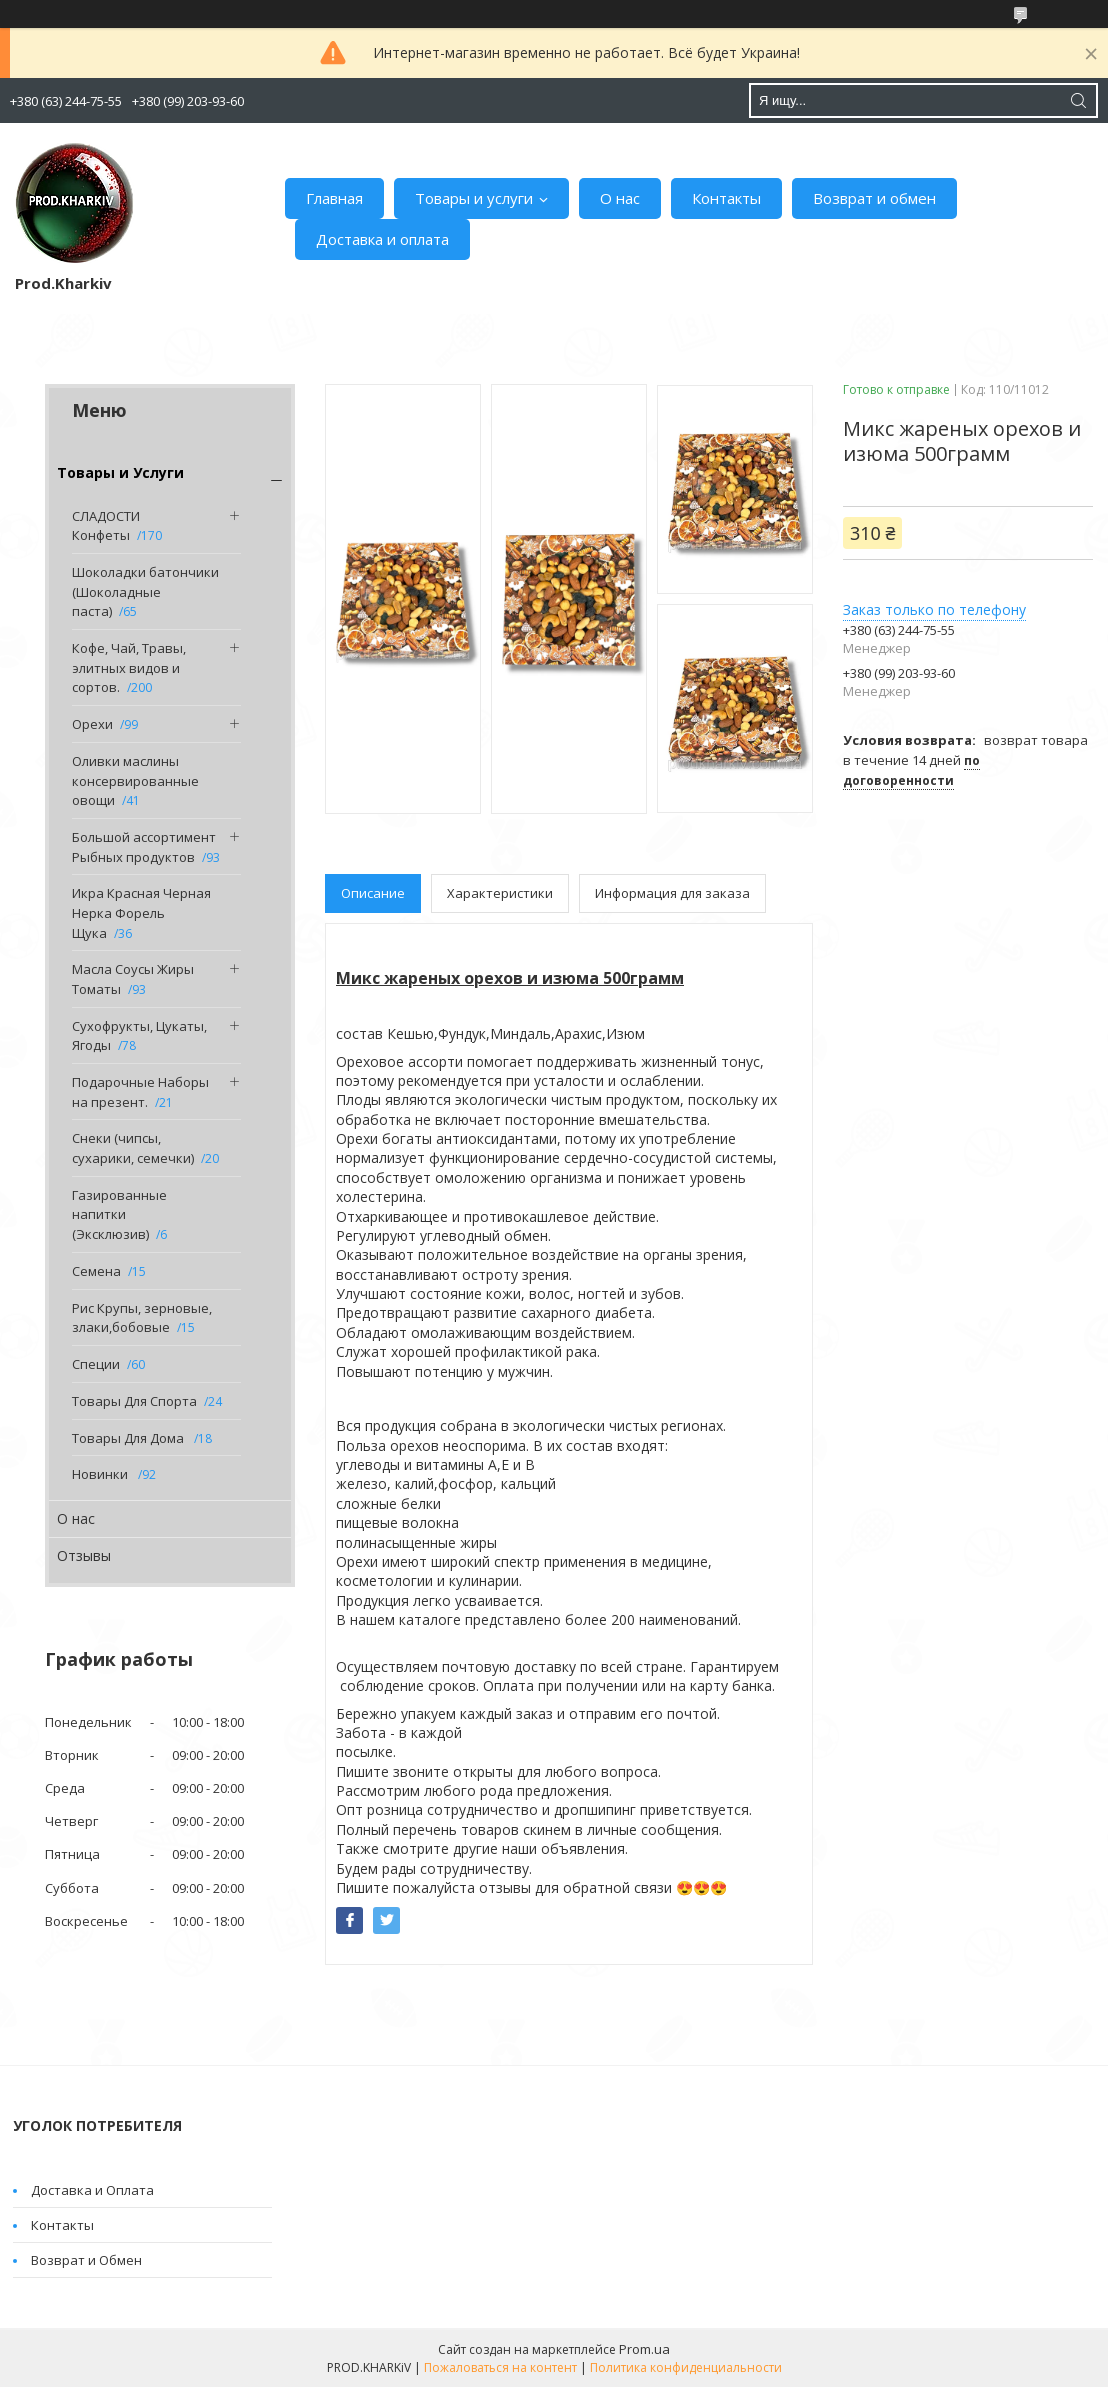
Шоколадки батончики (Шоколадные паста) (145, 591)
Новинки (101, 1474)
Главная (334, 198)
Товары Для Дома (129, 1438)
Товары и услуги (474, 198)
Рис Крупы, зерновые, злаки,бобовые (142, 1318)
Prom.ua (644, 2349)
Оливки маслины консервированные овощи (135, 780)
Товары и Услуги (120, 472)
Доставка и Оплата (92, 2190)
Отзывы (84, 1555)
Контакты (726, 198)
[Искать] (1078, 100)
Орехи (92, 724)
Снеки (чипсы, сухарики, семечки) (133, 1148)
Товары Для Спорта (134, 1401)
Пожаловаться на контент (500, 2367)
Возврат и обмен (874, 198)
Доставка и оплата (382, 239)
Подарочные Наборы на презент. (140, 1092)
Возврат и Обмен (86, 2260)
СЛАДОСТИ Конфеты (106, 526)
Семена (96, 1271)
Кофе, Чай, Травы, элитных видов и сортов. (129, 667)
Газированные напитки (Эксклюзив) (119, 1214)
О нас (620, 198)
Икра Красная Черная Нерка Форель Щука (141, 912)
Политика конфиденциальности (686, 2367)
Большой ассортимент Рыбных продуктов (144, 847)
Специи (96, 1364)
